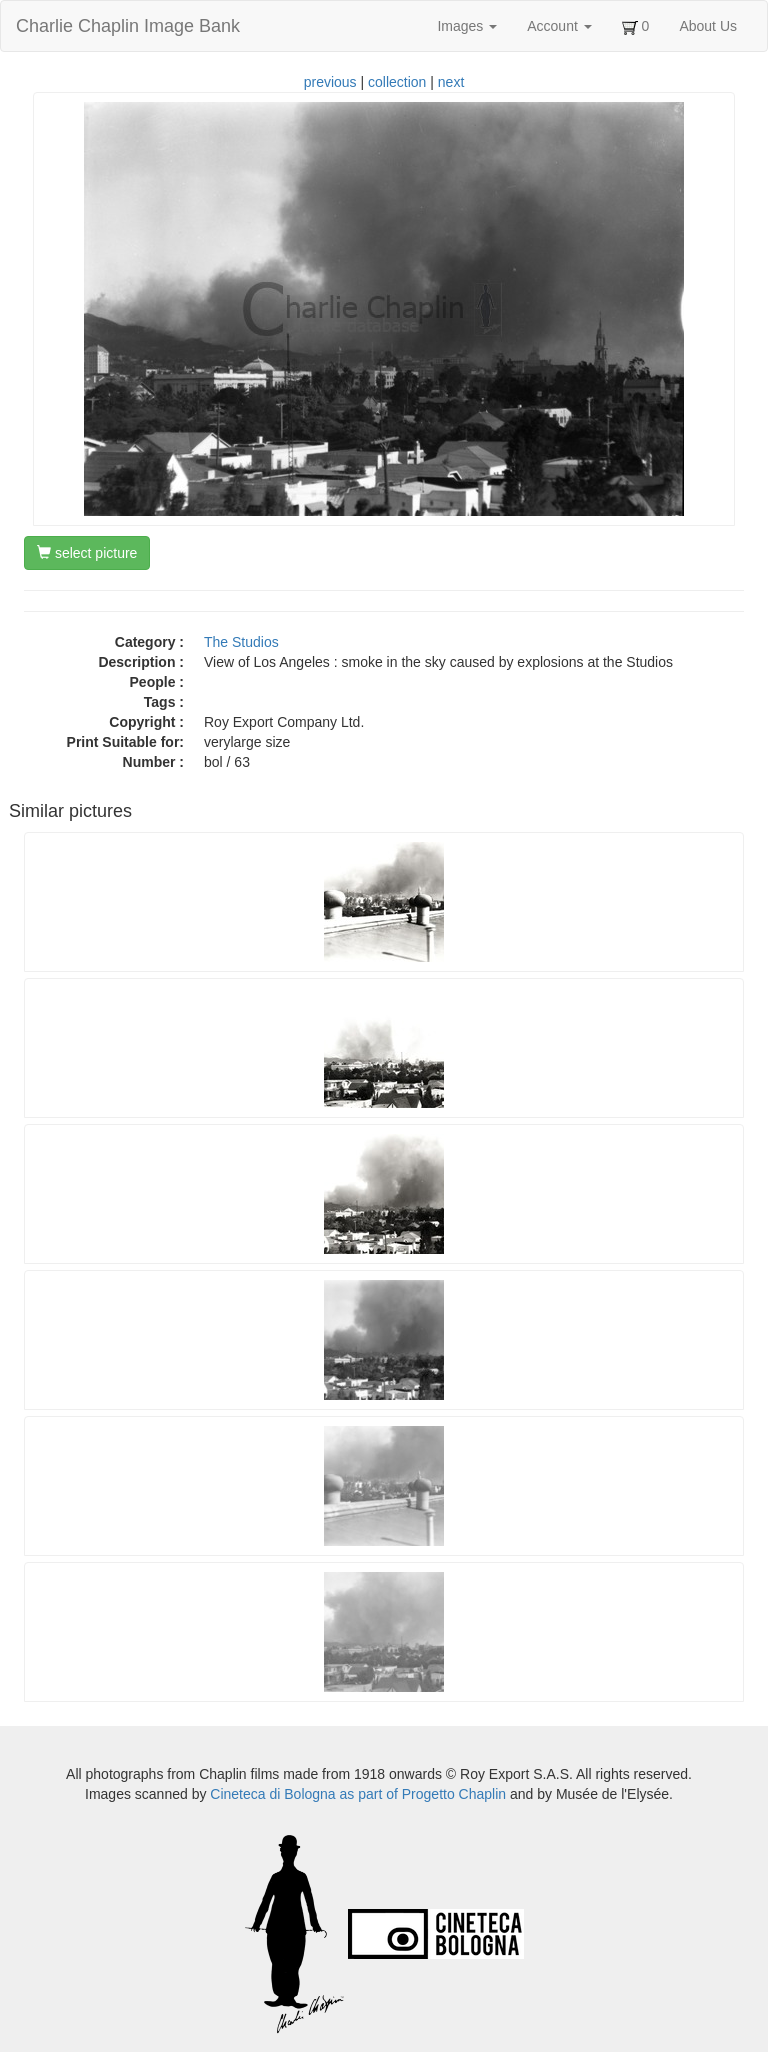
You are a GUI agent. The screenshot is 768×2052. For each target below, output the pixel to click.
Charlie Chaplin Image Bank (128, 26)
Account (559, 26)
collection (397, 82)
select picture (87, 553)
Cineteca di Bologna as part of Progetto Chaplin (358, 1794)
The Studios (241, 642)
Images (467, 26)
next (451, 82)
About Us (708, 26)
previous (330, 82)
